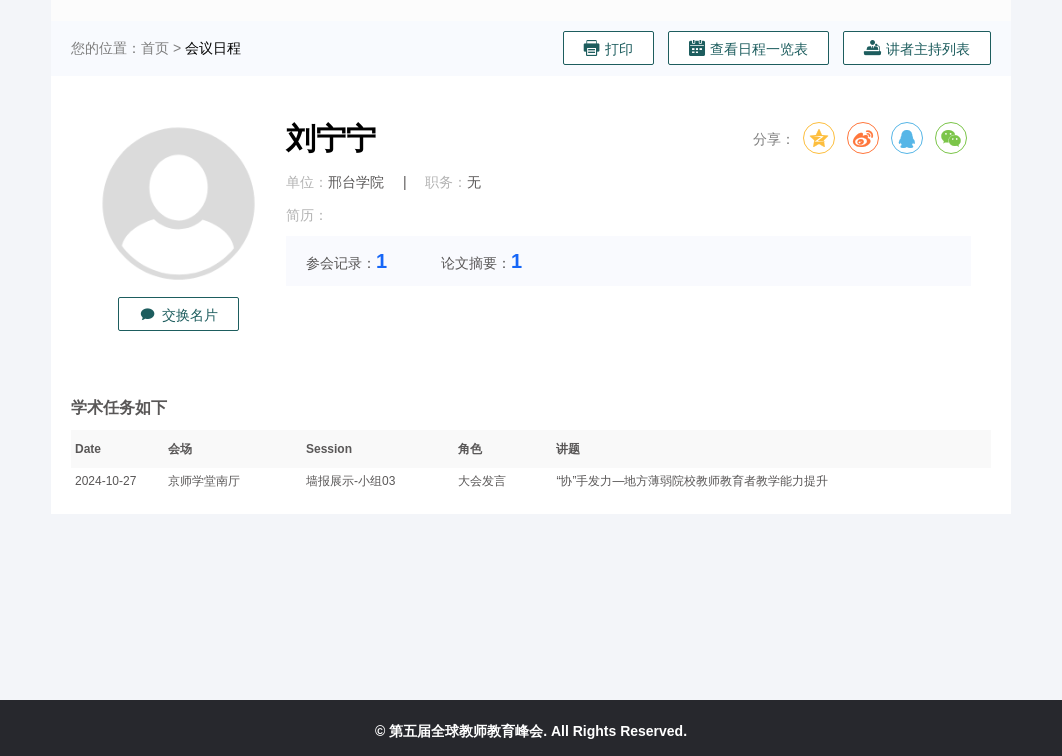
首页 (155, 48)
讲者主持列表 (917, 48)
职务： (446, 182)
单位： (307, 182)
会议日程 (213, 48)
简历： (307, 215)
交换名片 (178, 314)
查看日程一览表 (748, 48)
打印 (608, 48)
